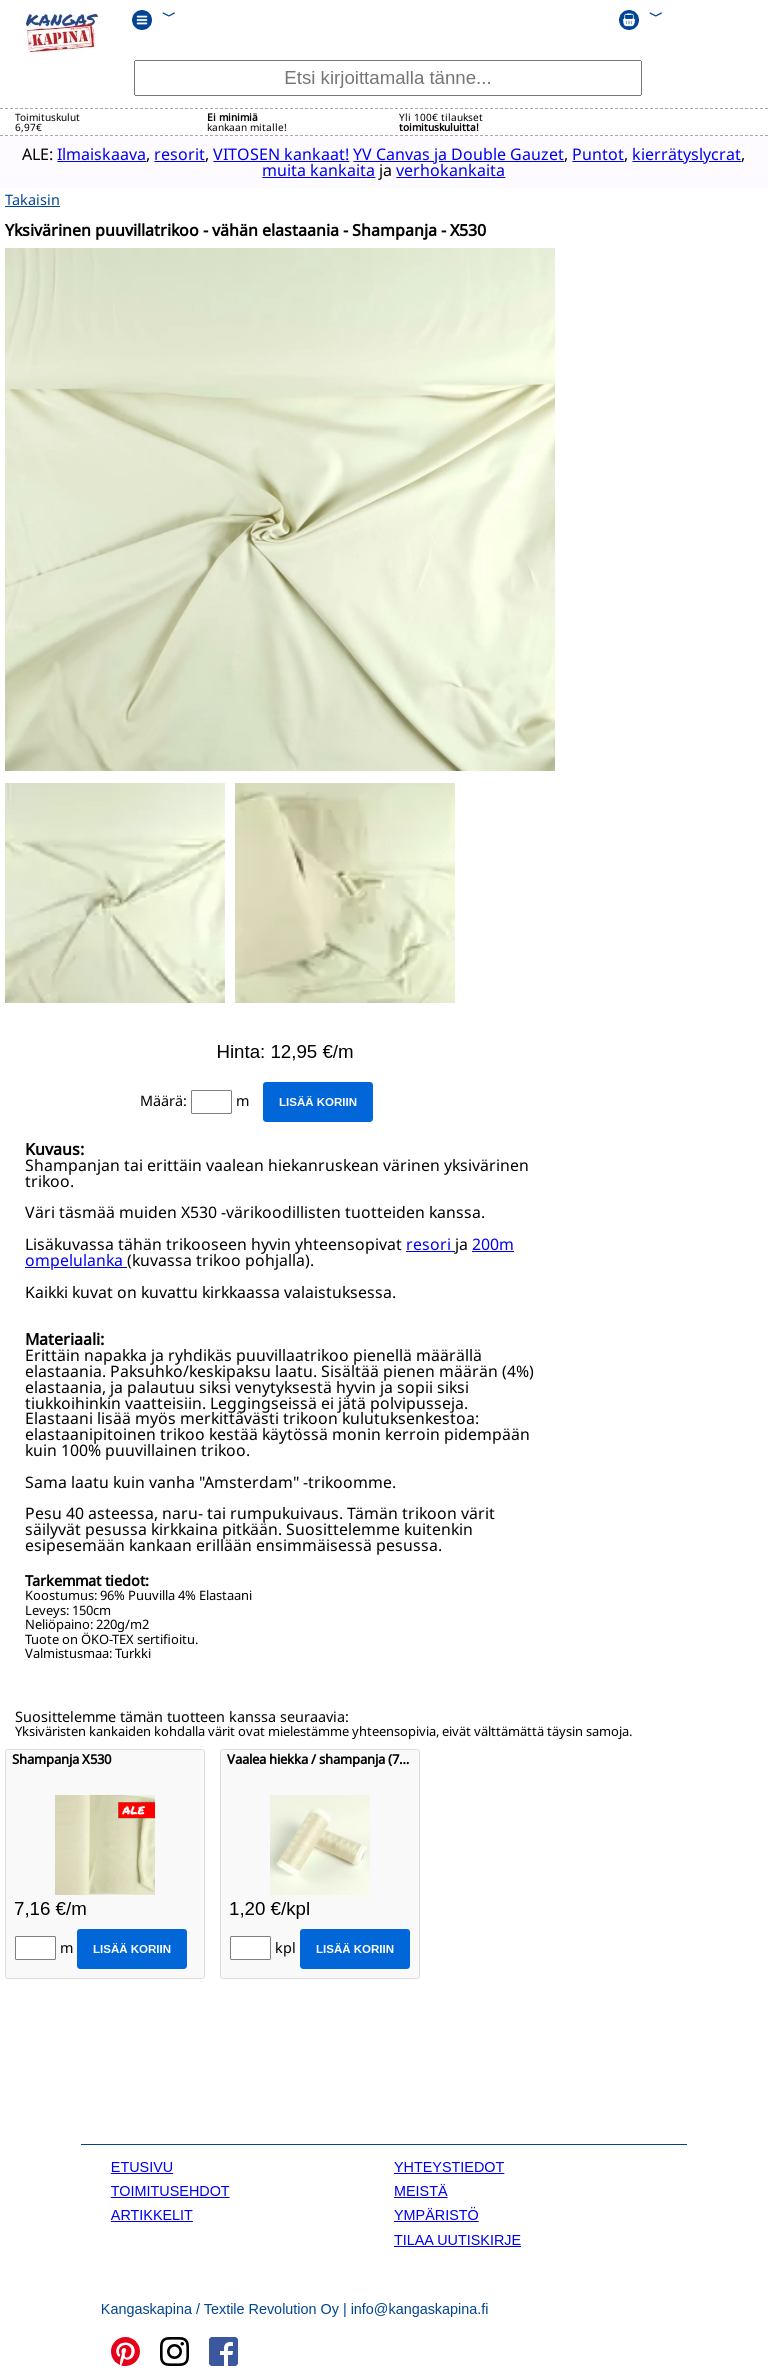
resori (430, 1243)
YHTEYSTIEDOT (449, 2165)
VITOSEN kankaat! (270, 154)
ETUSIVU (142, 2165)
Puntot (587, 154)
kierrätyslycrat (675, 154)
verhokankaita (439, 170)
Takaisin (32, 198)
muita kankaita (307, 170)
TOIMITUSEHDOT (170, 2190)
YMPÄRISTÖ (436, 2214)
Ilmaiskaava (90, 154)
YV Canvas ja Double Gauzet (447, 154)
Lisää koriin (318, 1101)
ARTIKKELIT (152, 2214)
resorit (168, 154)
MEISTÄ (421, 2190)
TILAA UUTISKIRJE (457, 2238)
